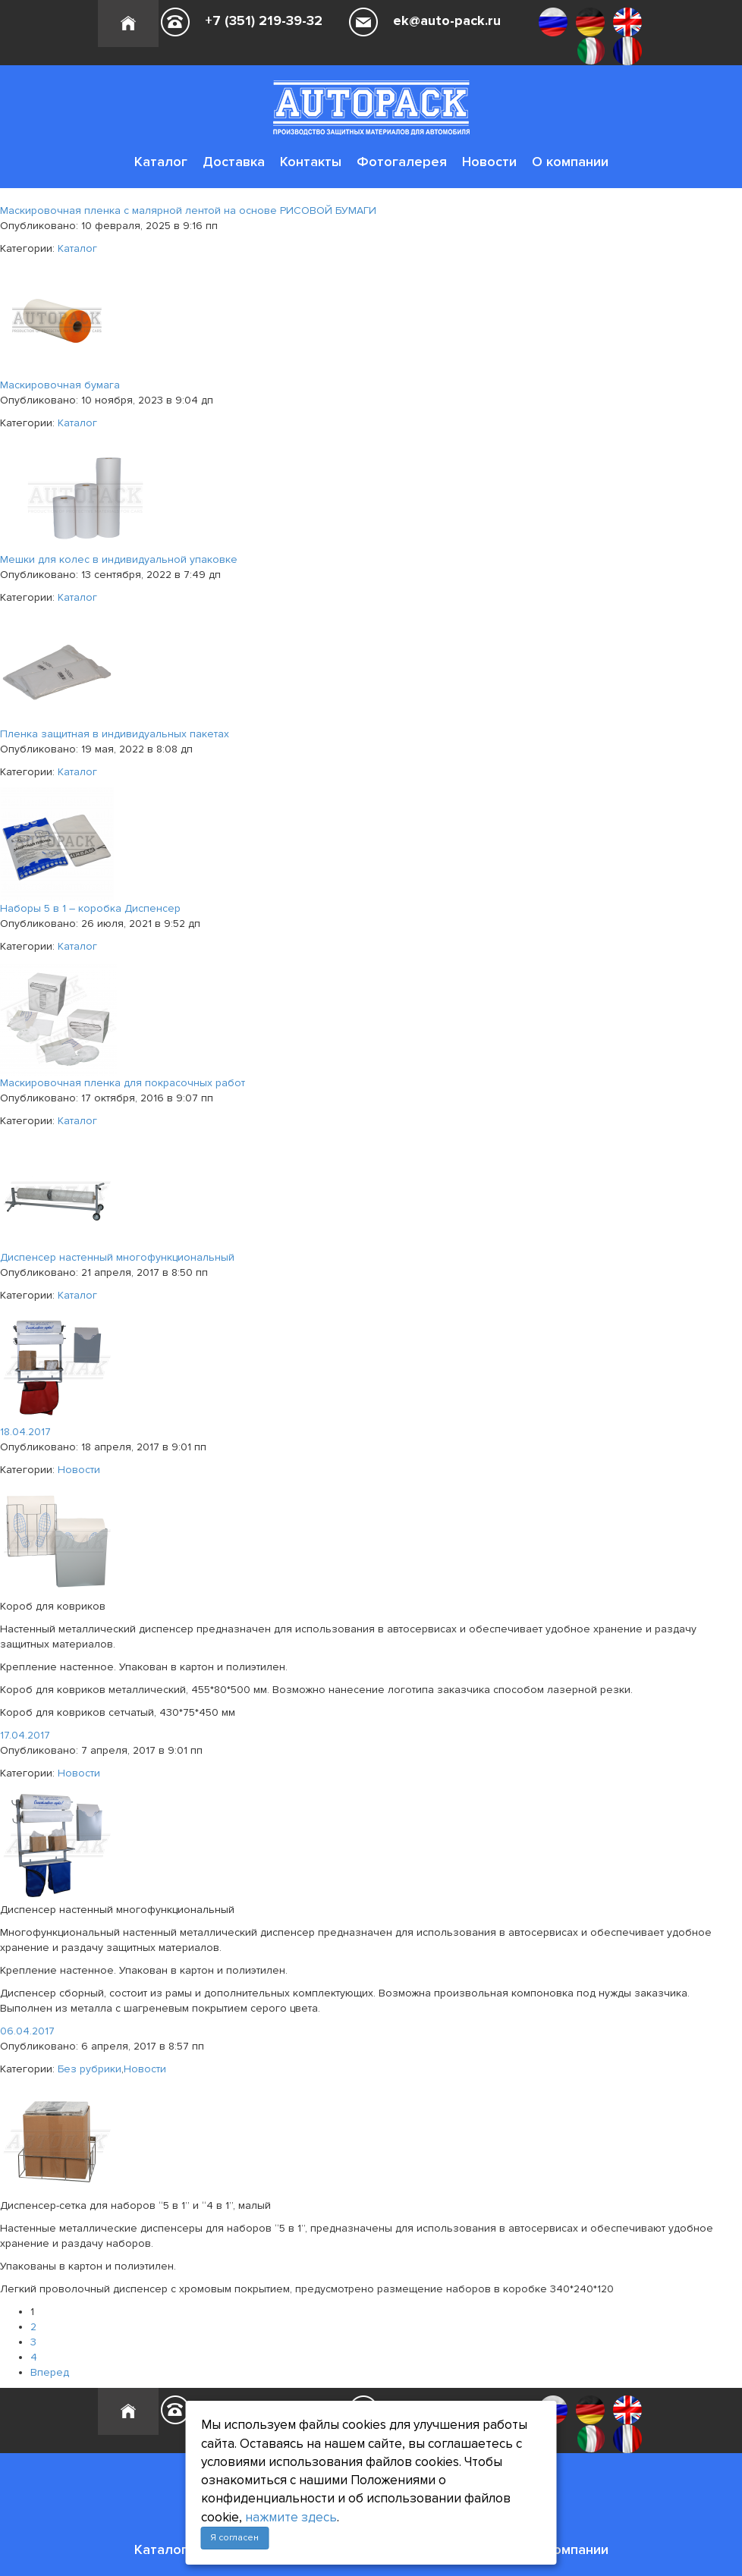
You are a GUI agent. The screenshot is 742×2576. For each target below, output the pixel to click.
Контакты (310, 161)
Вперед (49, 2372)
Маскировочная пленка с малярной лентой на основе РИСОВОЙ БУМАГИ (188, 210)
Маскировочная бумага (60, 385)
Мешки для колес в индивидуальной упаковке (118, 559)
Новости (489, 161)
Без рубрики (89, 2068)
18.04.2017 (25, 1431)
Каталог (160, 161)
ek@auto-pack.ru (447, 20)
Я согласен (234, 2537)
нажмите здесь (291, 2517)
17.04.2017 (25, 1735)
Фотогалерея (402, 161)
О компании (570, 161)
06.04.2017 (27, 2031)
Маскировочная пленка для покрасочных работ (122, 1082)
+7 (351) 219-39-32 (263, 20)
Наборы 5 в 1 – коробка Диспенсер (90, 908)
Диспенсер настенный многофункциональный (117, 1257)
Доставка (234, 161)
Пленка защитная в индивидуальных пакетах (114, 733)
